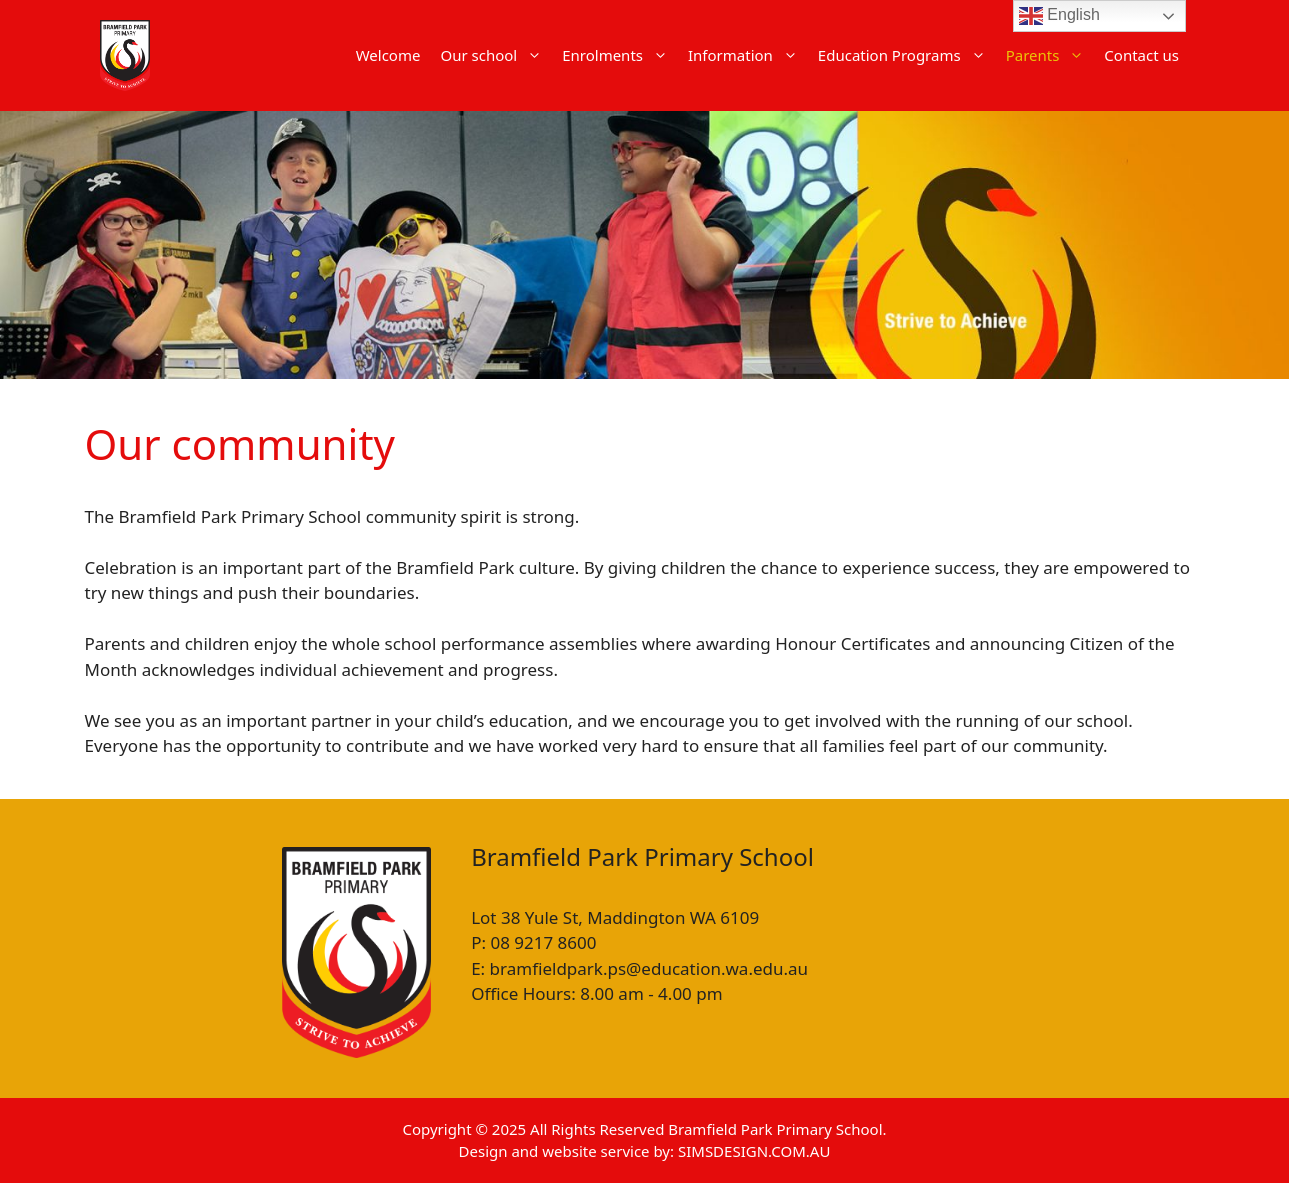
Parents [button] (1050, 55)
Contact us (1141, 55)
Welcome (388, 55)
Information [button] (748, 55)
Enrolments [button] (620, 55)
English (1059, 16)
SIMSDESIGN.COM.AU (754, 1151)
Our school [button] (496, 55)
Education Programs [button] (907, 55)
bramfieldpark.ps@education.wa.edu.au (649, 968)
